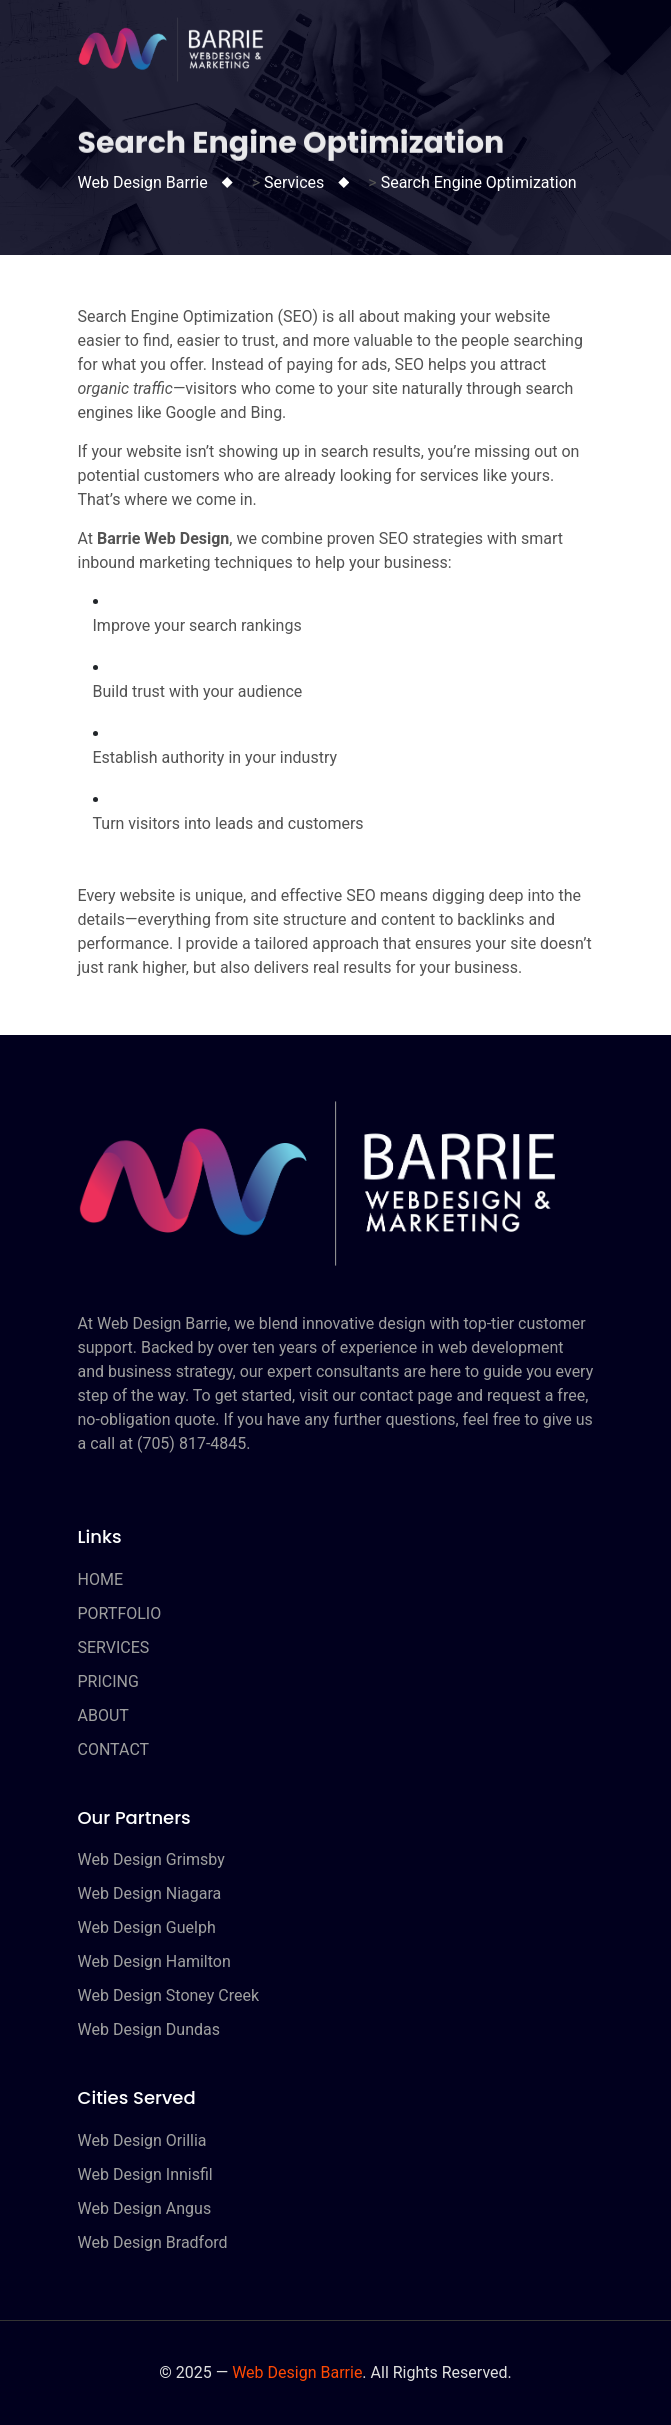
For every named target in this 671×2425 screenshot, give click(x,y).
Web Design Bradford (153, 2242)
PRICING (108, 1681)
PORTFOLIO (120, 1613)
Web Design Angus (145, 2208)
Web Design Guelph (147, 1927)
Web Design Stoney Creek (169, 1995)
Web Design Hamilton (154, 1961)
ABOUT (103, 1715)
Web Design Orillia (142, 2140)
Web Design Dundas (149, 2029)
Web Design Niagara (150, 1893)
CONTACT (114, 1749)
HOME (100, 1579)
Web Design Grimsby (151, 1859)
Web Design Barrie (297, 2372)
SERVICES (114, 1647)
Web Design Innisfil (145, 2174)
